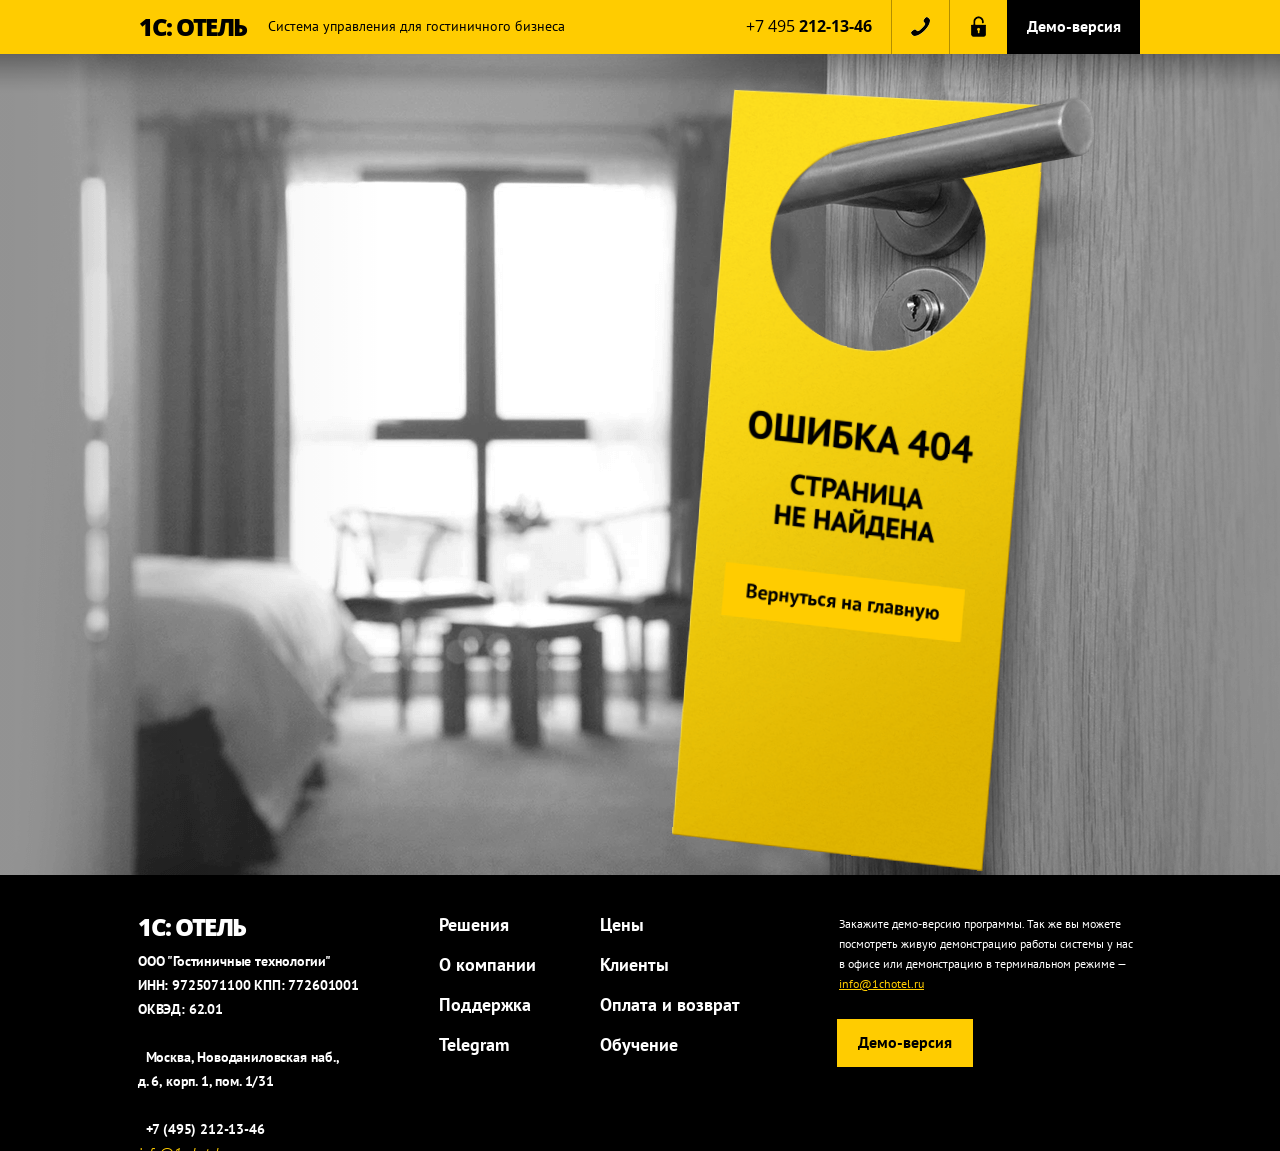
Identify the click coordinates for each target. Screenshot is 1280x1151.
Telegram (474, 1044)
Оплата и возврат (670, 1004)
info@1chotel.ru (881, 983)
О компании (487, 964)
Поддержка (485, 1004)
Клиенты (634, 964)
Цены (622, 924)
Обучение (639, 1044)
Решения (474, 924)
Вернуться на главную (848, 602)
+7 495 (809, 26)
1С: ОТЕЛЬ (193, 26)
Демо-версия (1074, 26)
